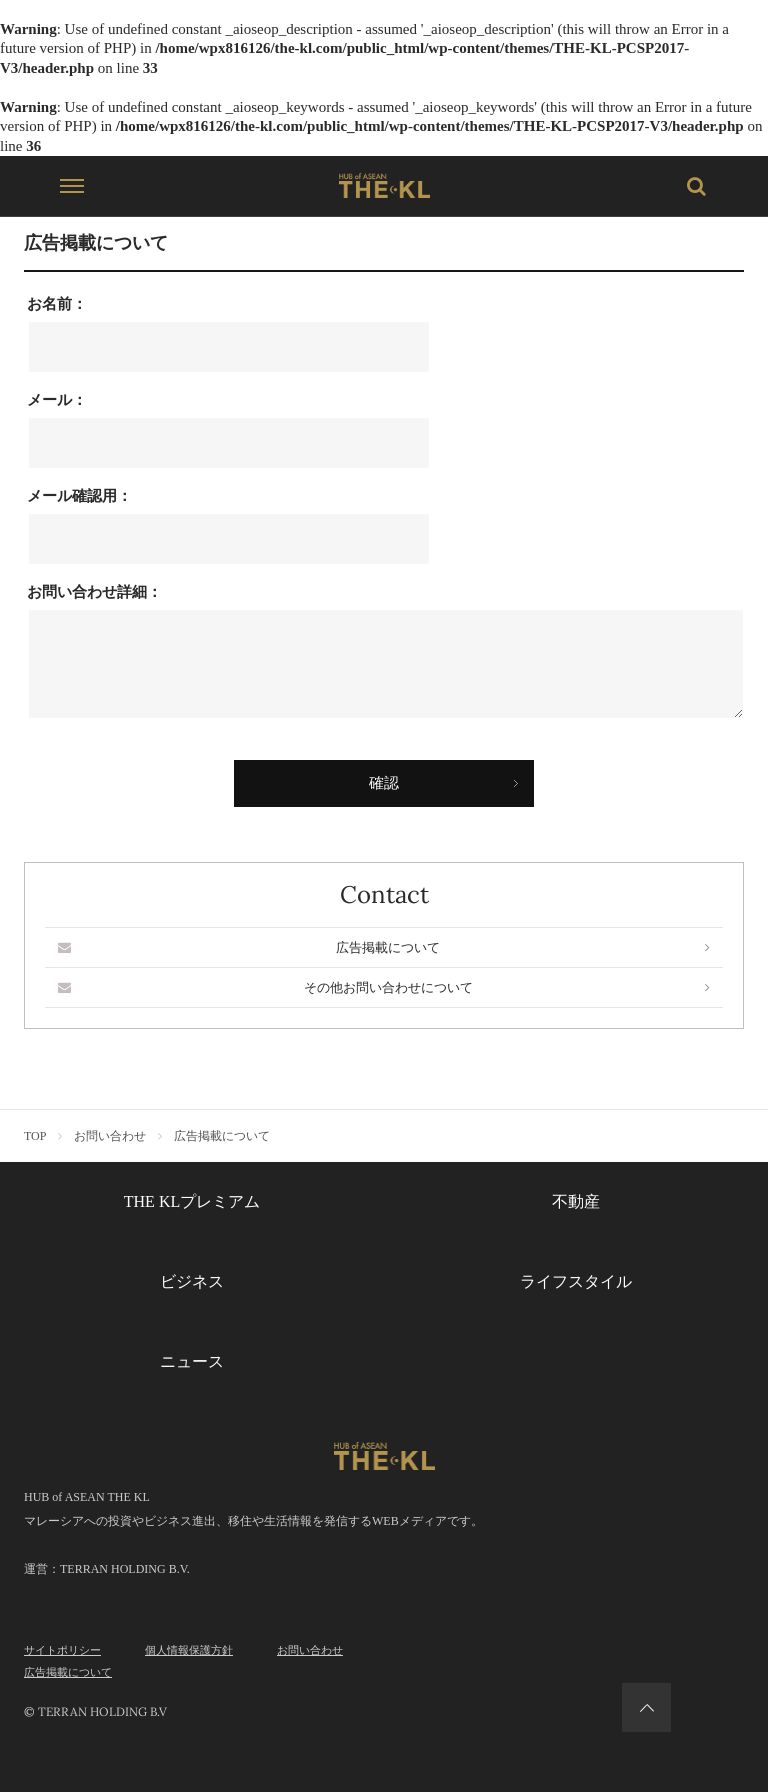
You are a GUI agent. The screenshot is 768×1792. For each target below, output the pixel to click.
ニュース (192, 1361)
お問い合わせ (310, 1650)
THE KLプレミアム (192, 1201)
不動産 (576, 1201)
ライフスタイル (576, 1281)
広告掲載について (384, 947)
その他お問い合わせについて (384, 987)
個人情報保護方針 (189, 1650)
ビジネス (192, 1281)
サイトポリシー (62, 1650)
